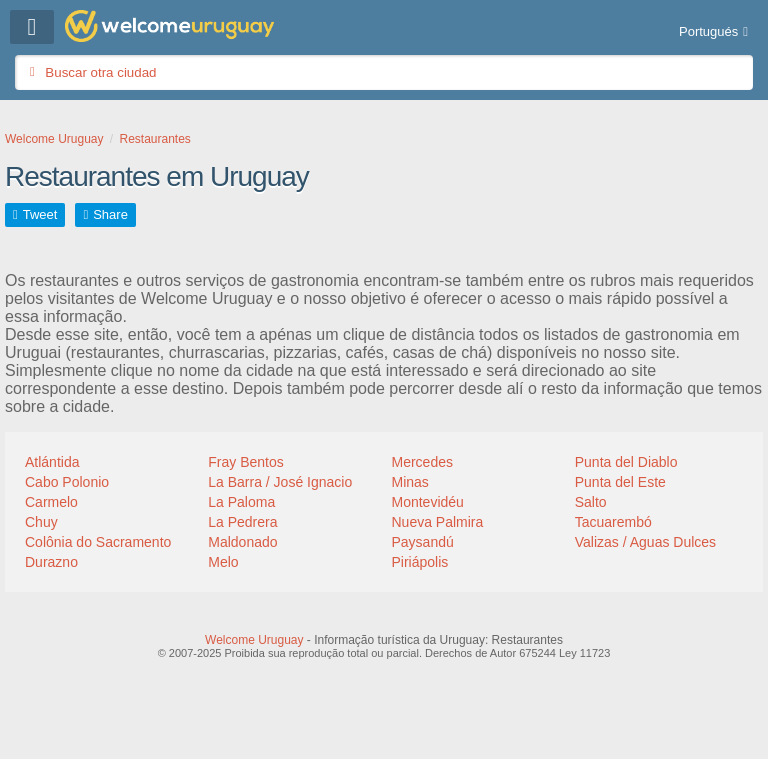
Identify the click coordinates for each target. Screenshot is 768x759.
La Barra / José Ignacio (280, 482)
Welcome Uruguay (254, 640)
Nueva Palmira (438, 522)
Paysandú (423, 542)
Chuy (41, 522)
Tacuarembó (613, 522)
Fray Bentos (245, 462)
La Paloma (241, 502)
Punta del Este (620, 482)
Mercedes (422, 462)
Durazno (51, 562)
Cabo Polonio (67, 482)
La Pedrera (242, 522)
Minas (410, 482)
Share (110, 214)
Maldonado (242, 542)
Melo (223, 562)
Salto (591, 502)
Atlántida (52, 462)
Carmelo (51, 502)
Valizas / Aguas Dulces (645, 542)
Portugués (708, 31)
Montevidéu (428, 502)
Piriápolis (420, 562)
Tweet (40, 214)
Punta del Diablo (626, 462)
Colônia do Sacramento (98, 542)
